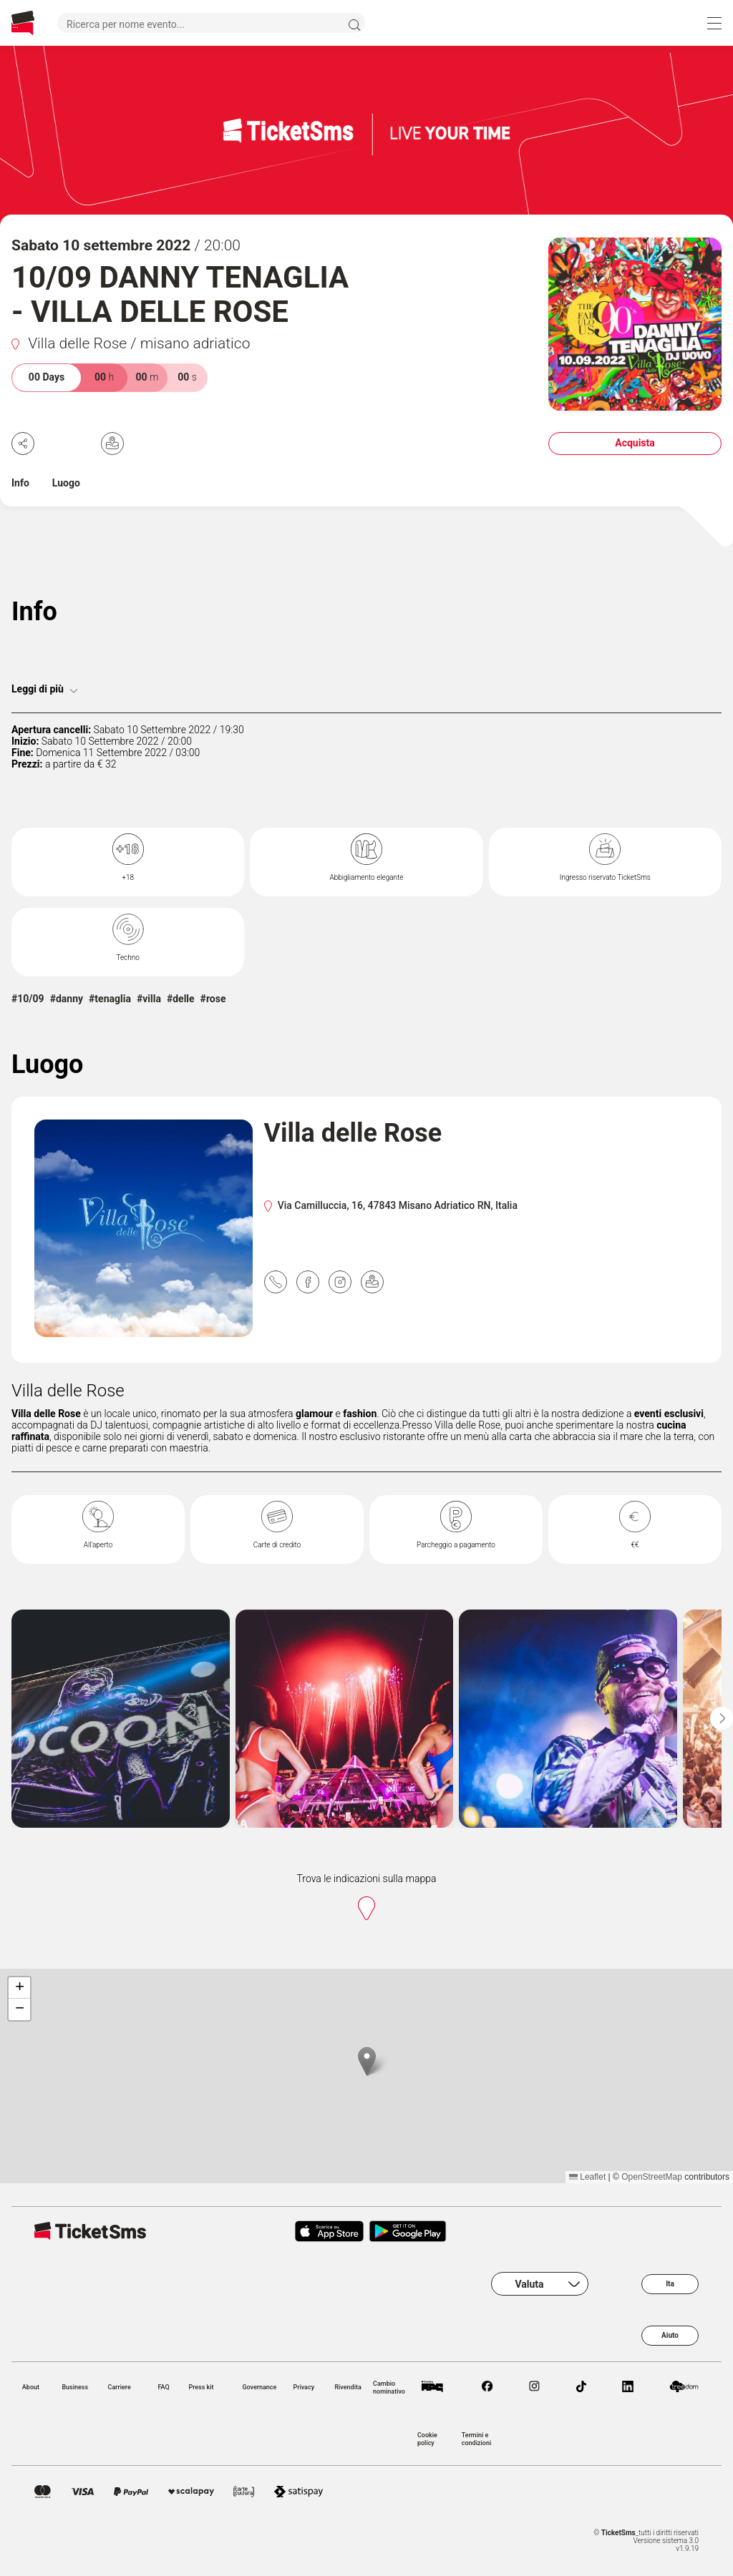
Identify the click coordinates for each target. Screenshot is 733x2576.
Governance (259, 2387)
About (30, 2387)
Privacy (303, 2387)
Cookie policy (427, 2438)
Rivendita (347, 2387)
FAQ (163, 2387)
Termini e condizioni (476, 2438)
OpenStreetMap (651, 2177)
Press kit (200, 2387)
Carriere (119, 2387)
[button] (367, 2061)
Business (75, 2387)
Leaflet (587, 2177)
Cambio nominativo (389, 2387)
